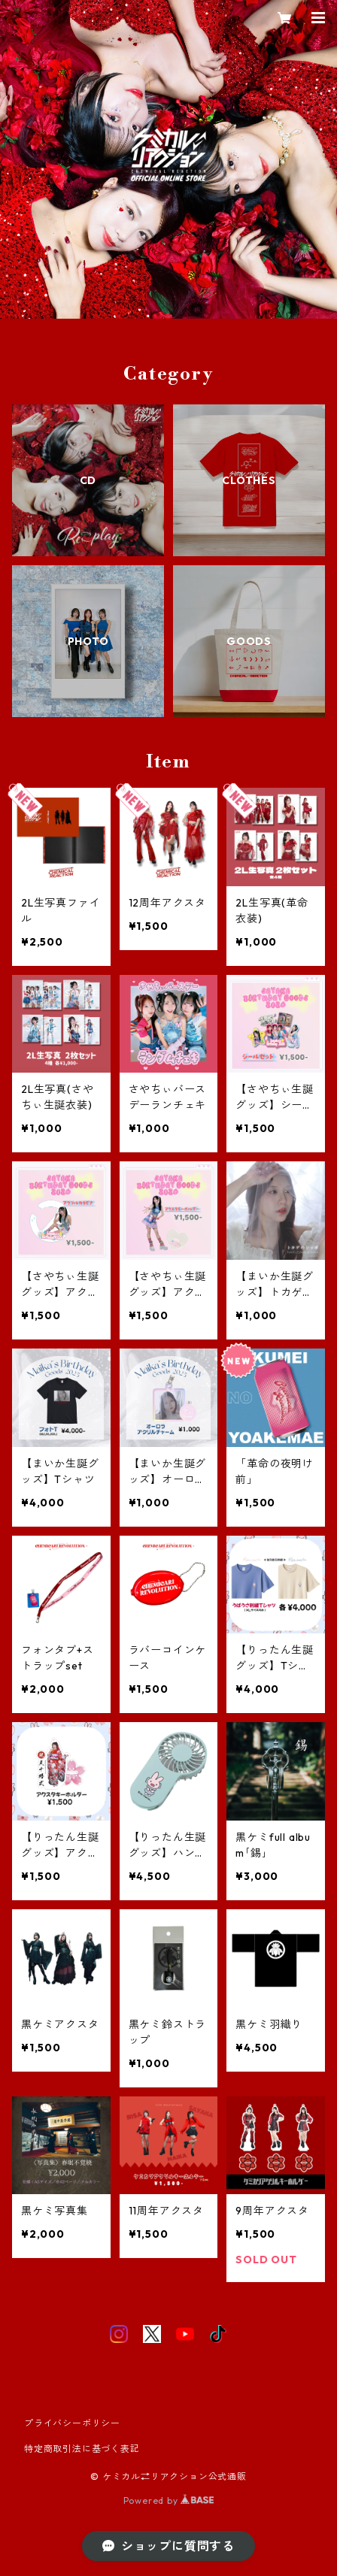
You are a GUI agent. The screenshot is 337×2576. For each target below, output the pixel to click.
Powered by (168, 2500)
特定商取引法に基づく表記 (82, 2448)
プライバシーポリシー (72, 2423)
